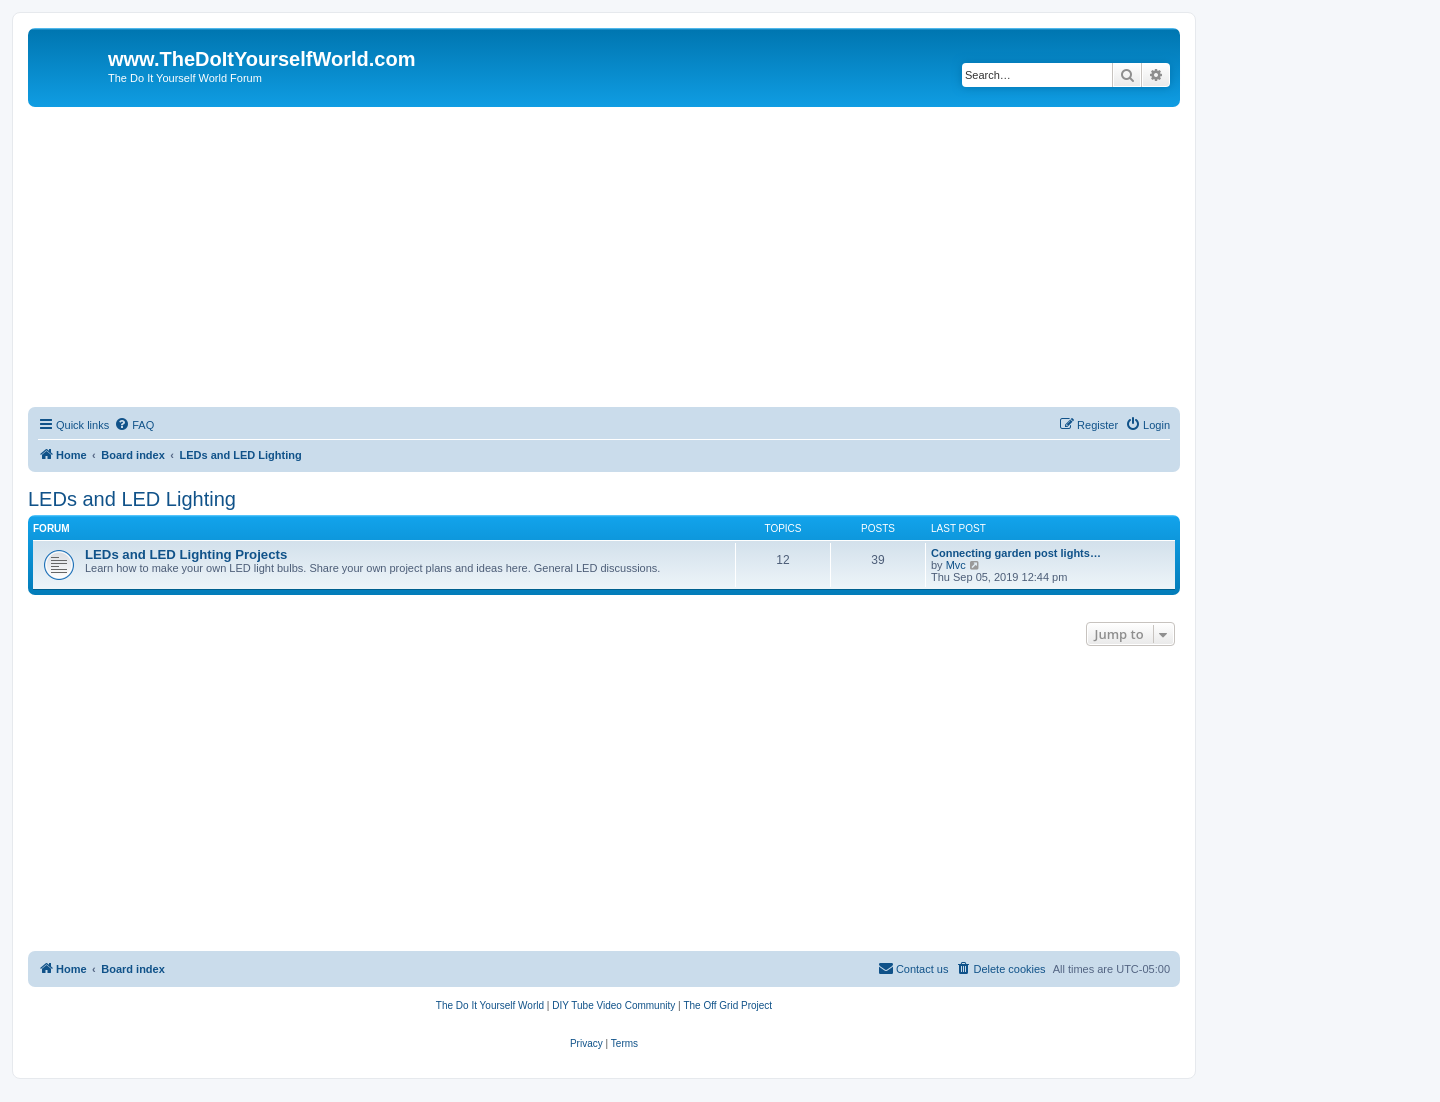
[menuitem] (134, 425)
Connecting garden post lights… (1016, 553)
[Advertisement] (604, 257)
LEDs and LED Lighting (132, 499)
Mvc (956, 565)
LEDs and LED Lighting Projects (186, 554)
